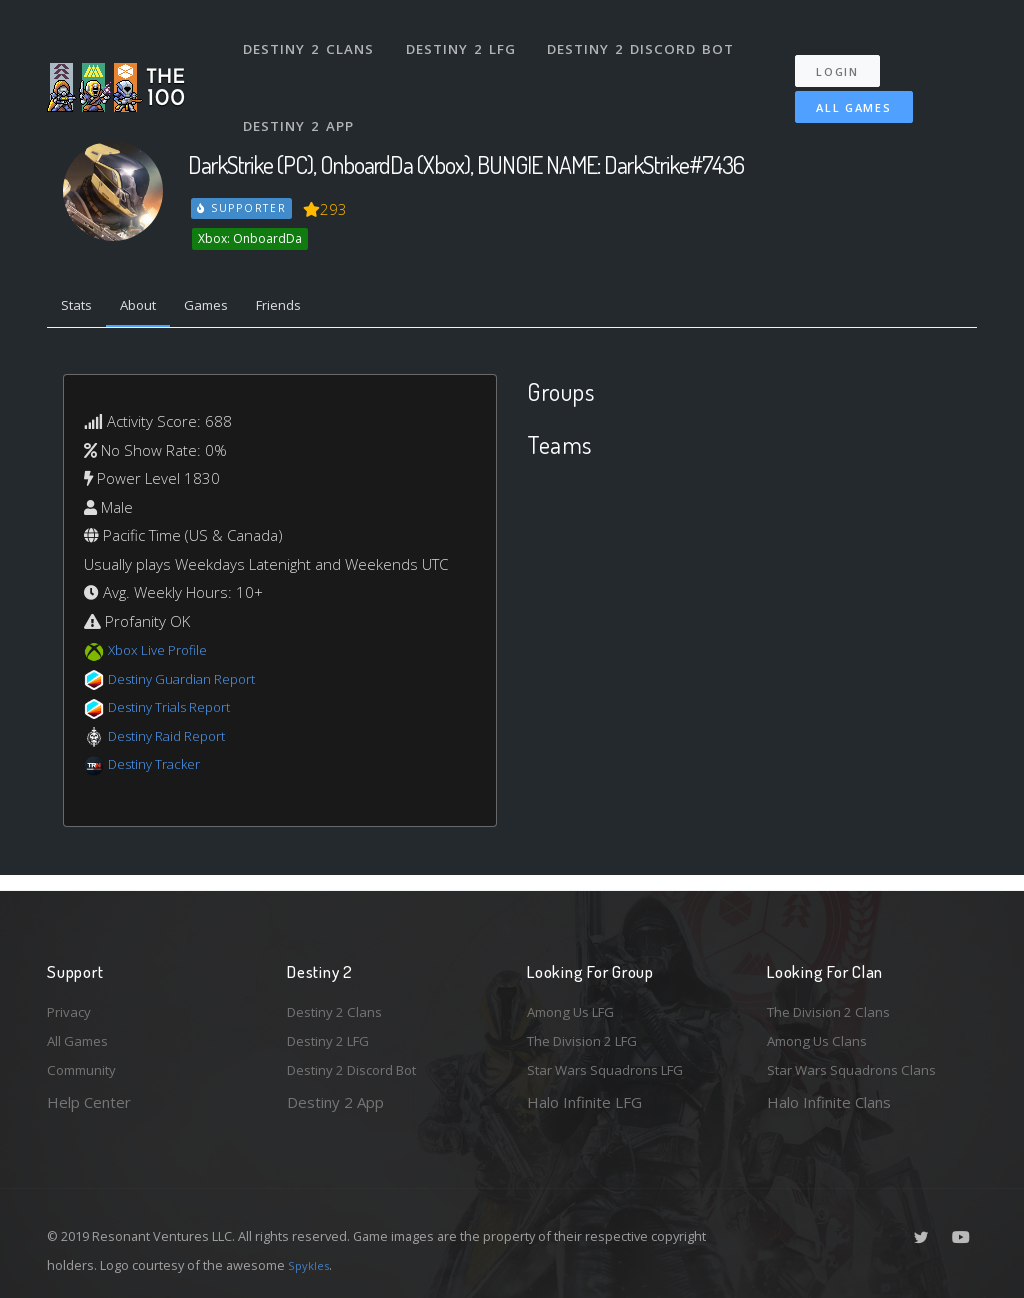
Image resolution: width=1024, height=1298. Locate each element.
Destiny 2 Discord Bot (647, 38)
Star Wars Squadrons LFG (615, 1069)
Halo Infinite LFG (584, 1102)
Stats (81, 308)
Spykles (311, 1265)
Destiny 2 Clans (311, 38)
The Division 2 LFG (591, 1037)
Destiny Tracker (160, 769)
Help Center (89, 1102)
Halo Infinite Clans (829, 1102)
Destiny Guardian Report (192, 683)
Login (848, 50)
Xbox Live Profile (163, 655)
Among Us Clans (822, 1037)
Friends (310, 308)
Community (85, 1069)
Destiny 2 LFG (466, 38)
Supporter (243, 208)
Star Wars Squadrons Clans (859, 1069)
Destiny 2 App (302, 94)
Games (228, 308)
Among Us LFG (578, 1004)
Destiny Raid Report (175, 740)
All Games (840, 86)
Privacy (72, 1004)
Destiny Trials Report (178, 712)
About (151, 308)
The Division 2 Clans (835, 1004)
